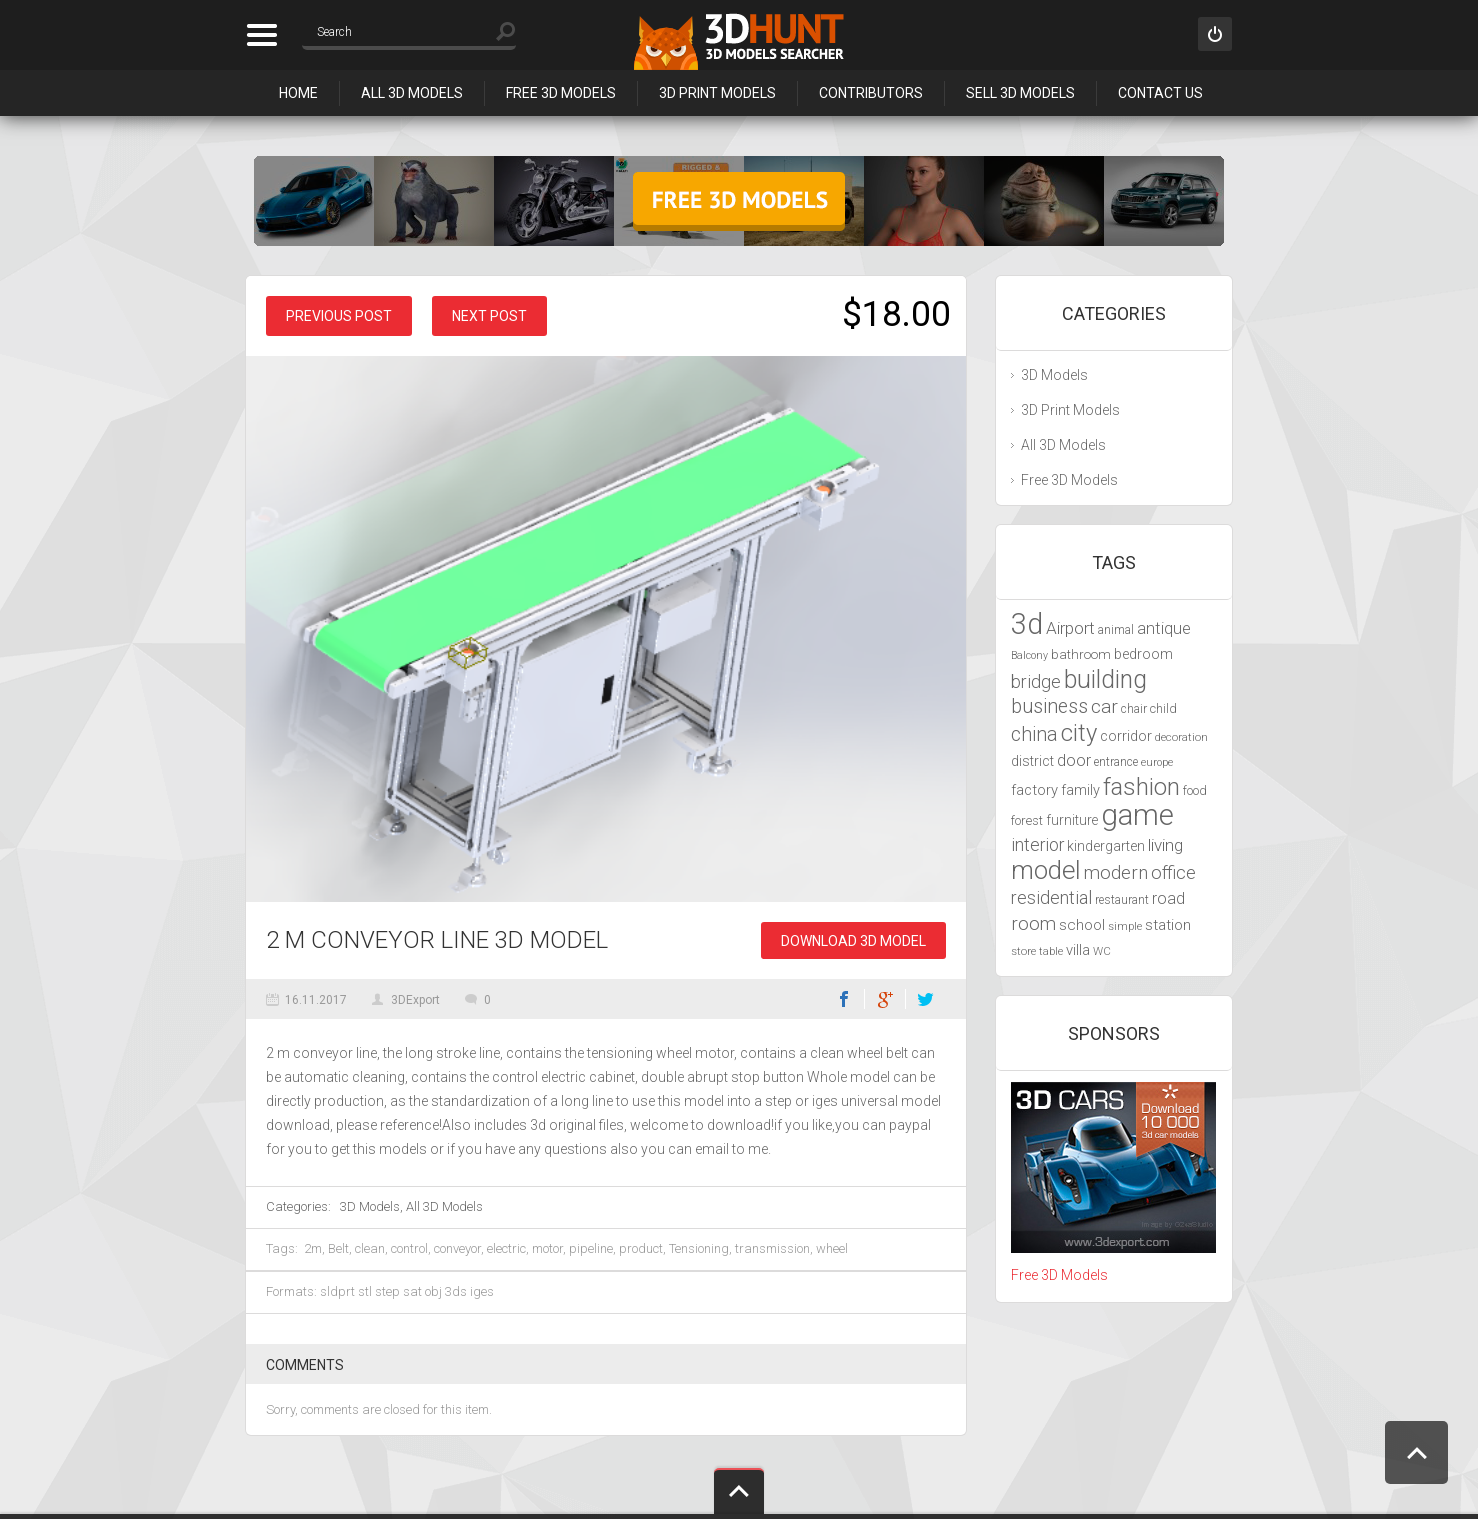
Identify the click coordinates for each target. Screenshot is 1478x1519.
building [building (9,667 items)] (1105, 679)
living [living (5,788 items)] (1165, 845)
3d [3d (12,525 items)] (1027, 624)
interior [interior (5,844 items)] (1037, 845)
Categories (261, 35)
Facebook (844, 999)
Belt (338, 1248)
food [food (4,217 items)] (1195, 790)
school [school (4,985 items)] (1082, 925)
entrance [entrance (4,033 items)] (1116, 762)
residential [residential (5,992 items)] (1051, 897)
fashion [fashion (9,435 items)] (1141, 787)
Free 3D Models (561, 93)
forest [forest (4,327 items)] (1027, 820)
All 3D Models (412, 93)
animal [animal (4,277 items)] (1116, 629)
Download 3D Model (853, 941)
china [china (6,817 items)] (1034, 734)
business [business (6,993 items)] (1049, 706)
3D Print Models (717, 93)
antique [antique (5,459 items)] (1164, 628)
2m (313, 1248)
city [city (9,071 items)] (1079, 733)
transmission (772, 1248)
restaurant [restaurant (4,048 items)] (1122, 900)
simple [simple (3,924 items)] (1125, 926)
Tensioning (699, 1248)
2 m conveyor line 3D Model (437, 940)
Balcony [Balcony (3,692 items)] (1029, 655)
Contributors (871, 93)
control (409, 1248)
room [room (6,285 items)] (1033, 924)
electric (506, 1248)
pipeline (591, 1248)
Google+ (885, 999)
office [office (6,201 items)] (1173, 872)
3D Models (370, 1206)
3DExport (415, 1000)
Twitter (926, 999)
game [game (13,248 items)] (1137, 815)
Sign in (1215, 34)
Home (298, 93)
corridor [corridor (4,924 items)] (1126, 736)
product (641, 1248)
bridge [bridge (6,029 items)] (1036, 681)
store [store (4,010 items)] (1023, 951)
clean (370, 1248)
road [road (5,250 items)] (1168, 898)
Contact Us (1160, 93)
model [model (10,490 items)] (1046, 870)
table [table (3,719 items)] (1051, 951)
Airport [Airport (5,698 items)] (1070, 628)
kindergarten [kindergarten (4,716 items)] (1106, 846)
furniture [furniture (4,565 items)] (1072, 820)
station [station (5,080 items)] (1168, 925)
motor (547, 1248)
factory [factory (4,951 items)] (1034, 790)
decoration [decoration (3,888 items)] (1181, 737)
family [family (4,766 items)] (1080, 790)
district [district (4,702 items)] (1032, 761)
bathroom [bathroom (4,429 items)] (1081, 654)
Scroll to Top (1416, 1452)
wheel (832, 1248)
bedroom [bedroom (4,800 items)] (1143, 654)
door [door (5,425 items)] (1074, 760)
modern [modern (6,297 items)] (1116, 873)
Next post (489, 316)
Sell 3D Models (1020, 93)
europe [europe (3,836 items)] (1157, 762)
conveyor (457, 1248)
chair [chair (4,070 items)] (1134, 709)
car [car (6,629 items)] (1104, 706)
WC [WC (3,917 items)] (1102, 951)
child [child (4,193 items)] (1163, 709)
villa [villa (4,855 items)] (1078, 950)
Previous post (339, 316)
